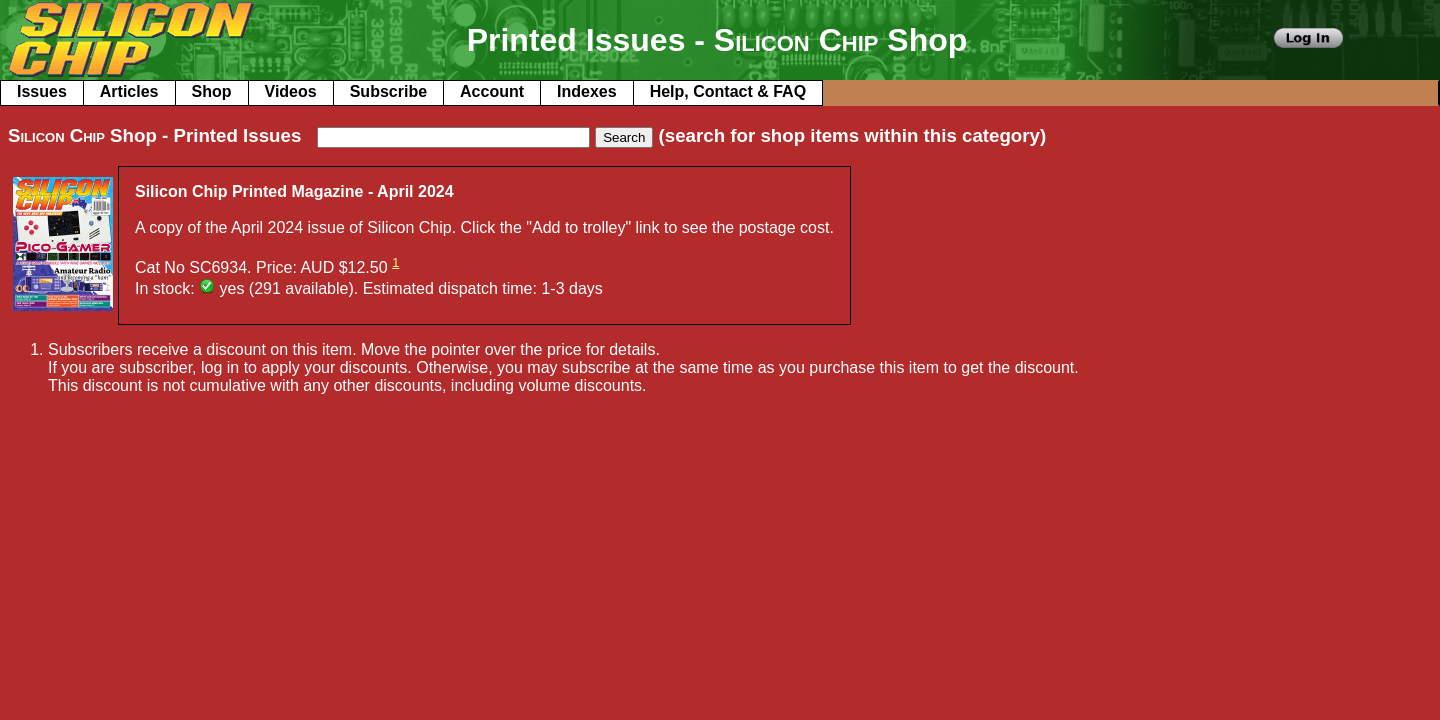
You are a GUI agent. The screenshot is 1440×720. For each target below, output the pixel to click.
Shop (212, 91)
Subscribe (388, 91)
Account (492, 91)
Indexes (587, 91)
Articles (129, 91)
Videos (291, 91)
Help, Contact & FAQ (728, 91)
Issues (42, 91)
